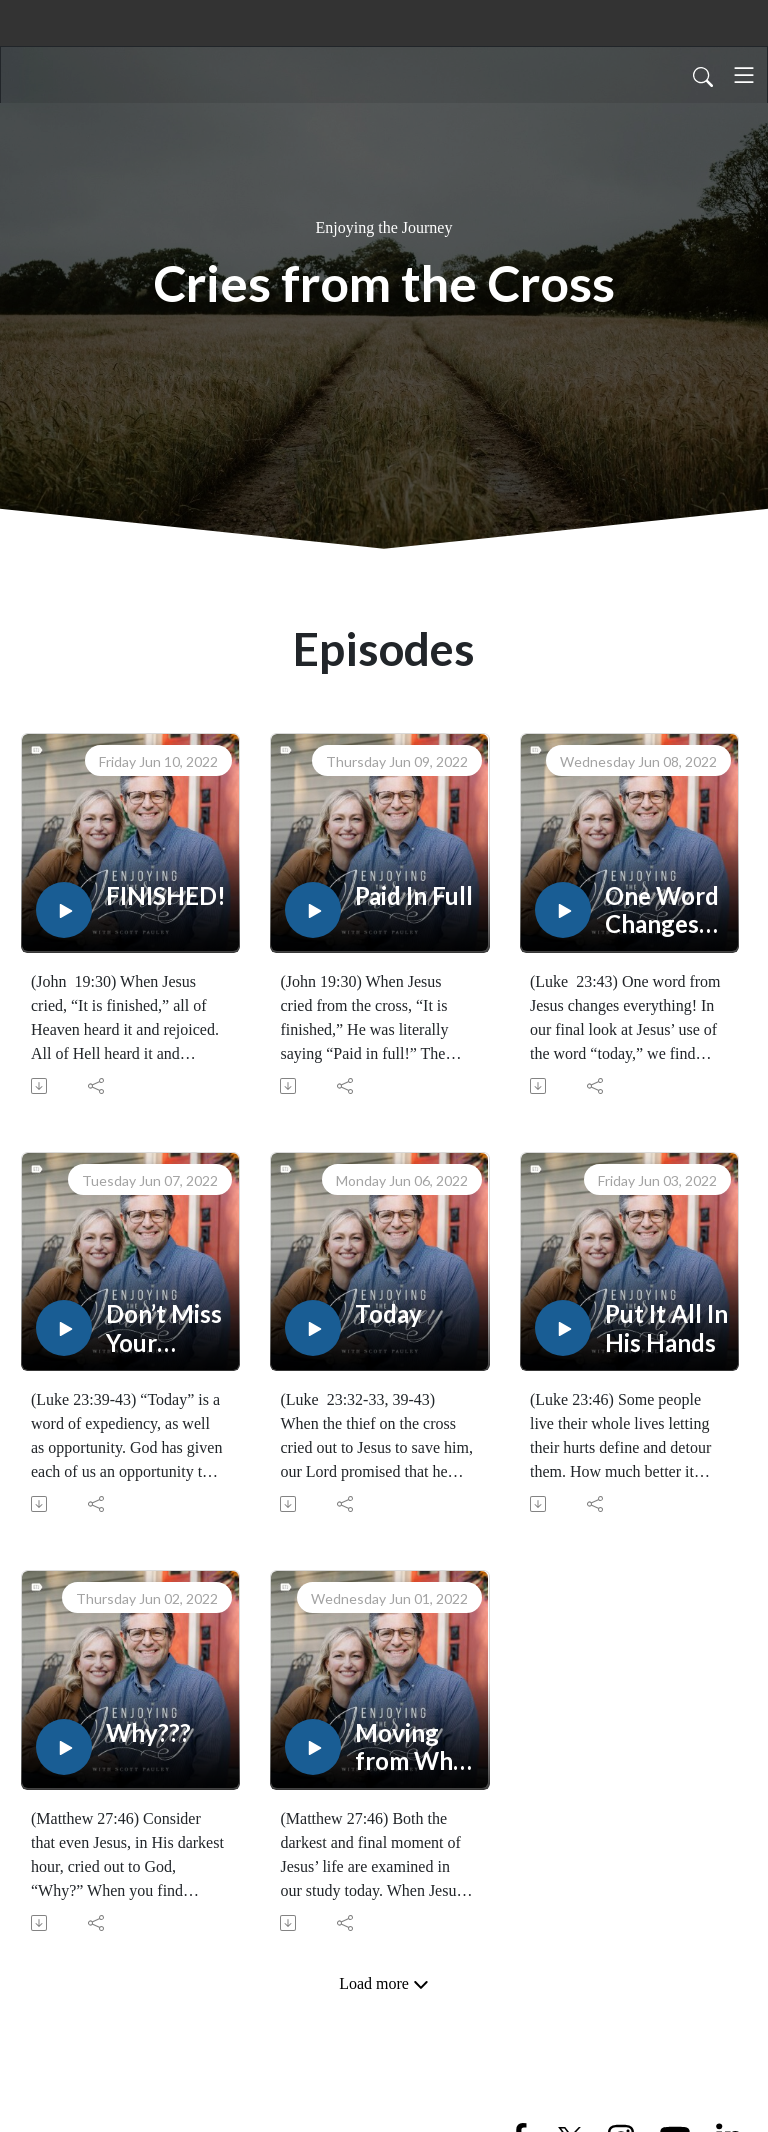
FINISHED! (166, 896)
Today (388, 1314)
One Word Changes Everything (665, 911)
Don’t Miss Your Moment (164, 1329)
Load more (384, 1984)
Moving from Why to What (410, 1748)
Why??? (148, 1733)
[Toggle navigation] (744, 75)
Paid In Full (414, 896)
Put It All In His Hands (666, 1328)
